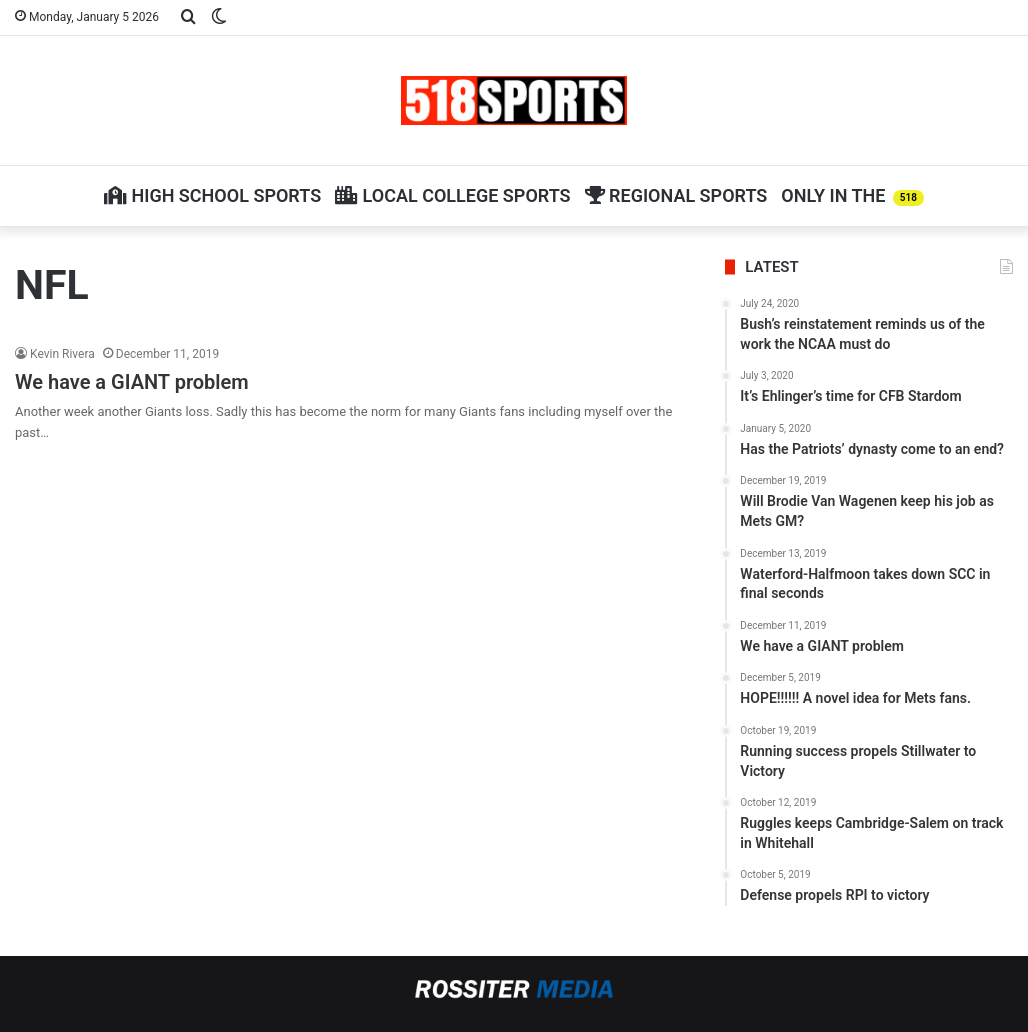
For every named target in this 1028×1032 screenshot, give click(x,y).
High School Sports (212, 195)
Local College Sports (452, 195)
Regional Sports (676, 195)
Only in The (852, 195)
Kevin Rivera (62, 354)
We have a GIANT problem (132, 382)
